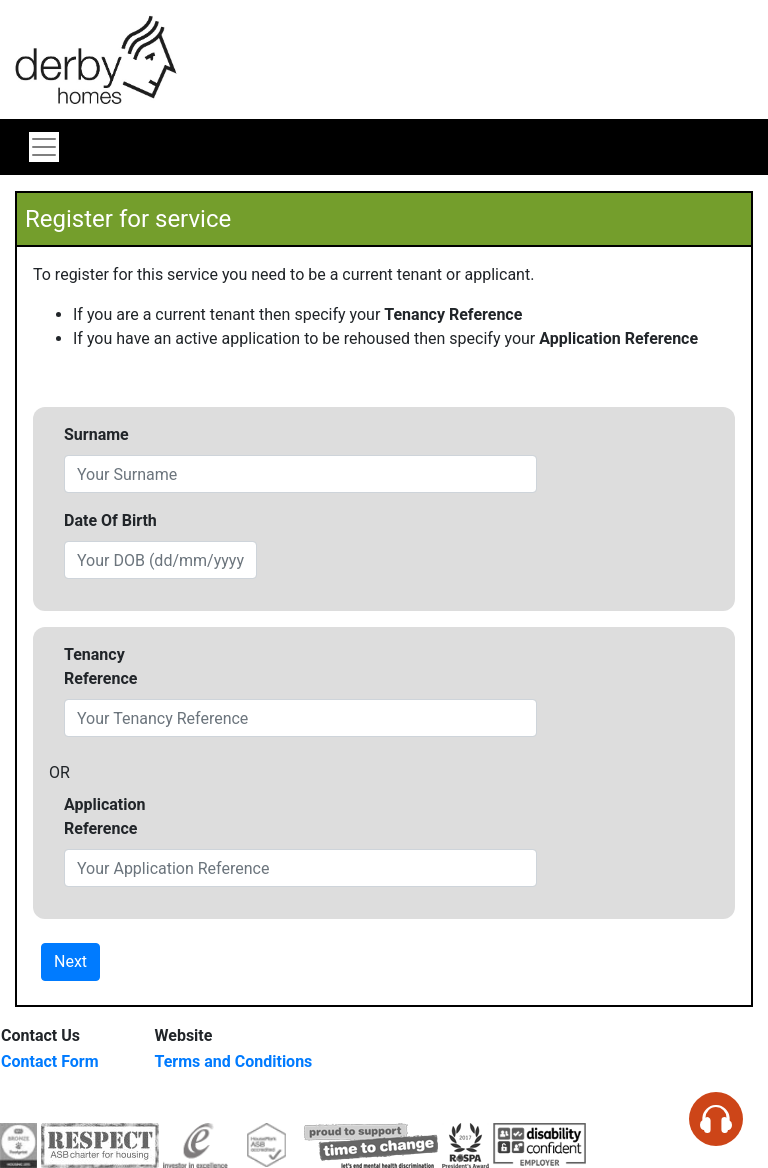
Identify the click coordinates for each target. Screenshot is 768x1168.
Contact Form (50, 1061)
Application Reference (105, 816)
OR (59, 772)
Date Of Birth (110, 520)
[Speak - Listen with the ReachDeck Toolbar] (716, 1119)
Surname (96, 434)
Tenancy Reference (100, 666)
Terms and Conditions (234, 1061)
